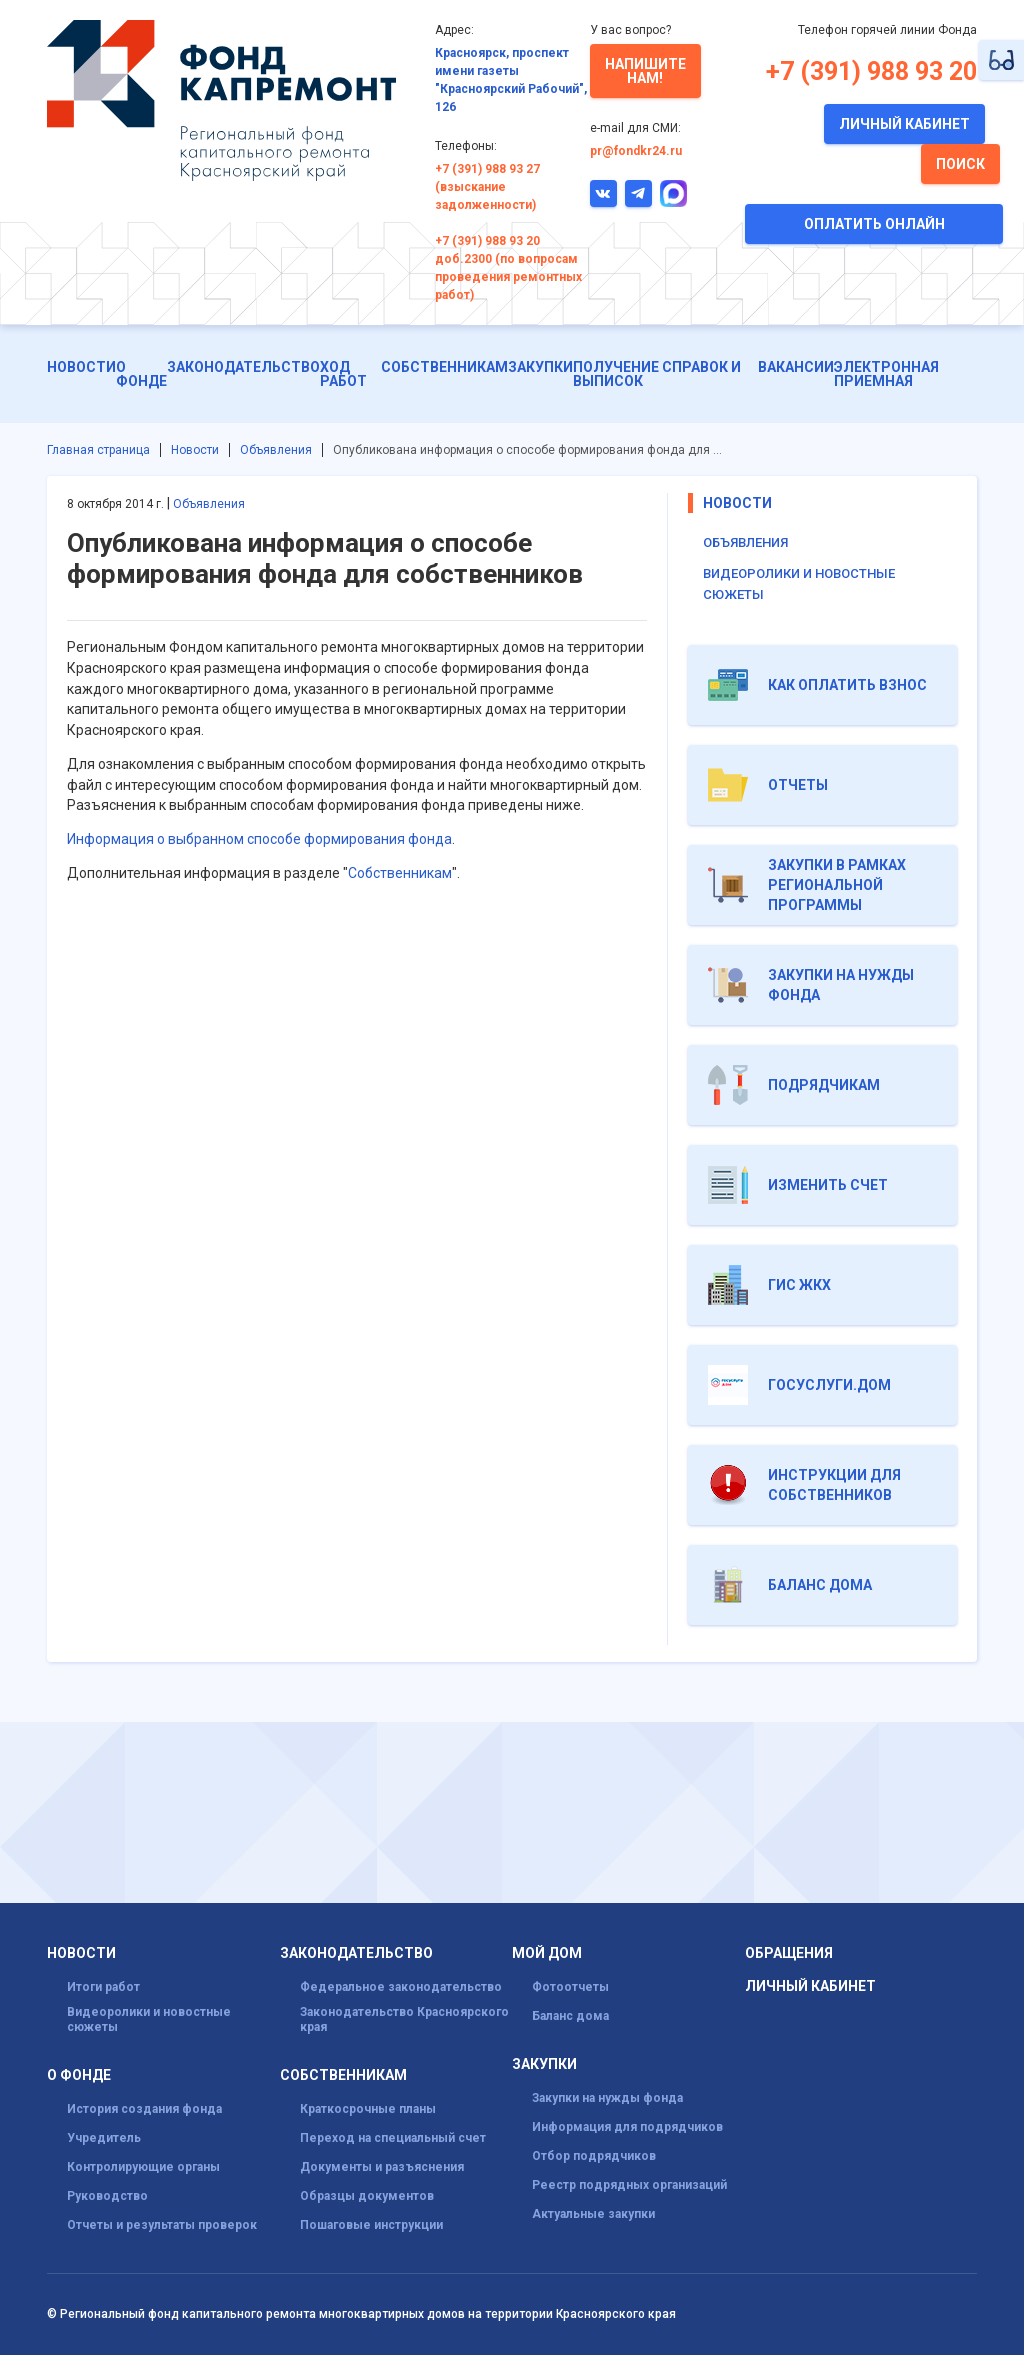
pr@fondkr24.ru (636, 151)
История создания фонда (144, 2109)
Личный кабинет (904, 124)
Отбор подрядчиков (594, 2156)
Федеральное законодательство (401, 1987)
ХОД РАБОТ (343, 374)
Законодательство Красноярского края (404, 2019)
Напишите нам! (645, 71)
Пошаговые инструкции (371, 2225)
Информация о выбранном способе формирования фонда (259, 839)
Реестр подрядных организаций (629, 2185)
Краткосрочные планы (368, 2109)
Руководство (107, 2196)
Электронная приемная (886, 374)
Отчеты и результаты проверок (162, 2225)
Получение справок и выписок (657, 374)
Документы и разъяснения (382, 2167)
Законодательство (243, 367)
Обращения (789, 1953)
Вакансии (796, 367)
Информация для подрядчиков (627, 2127)
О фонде (141, 374)
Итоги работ (103, 1987)
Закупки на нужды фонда (607, 2098)
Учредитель (104, 2138)
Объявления (276, 450)
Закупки (540, 367)
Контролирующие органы (143, 2167)
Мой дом (547, 1953)
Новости (81, 367)
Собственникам (444, 367)
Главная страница (98, 450)
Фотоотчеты (570, 1987)
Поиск (960, 164)
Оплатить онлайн (874, 224)
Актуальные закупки (593, 2214)
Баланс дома (570, 2016)
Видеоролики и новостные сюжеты (149, 2019)
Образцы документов (367, 2196)
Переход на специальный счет (393, 2138)
